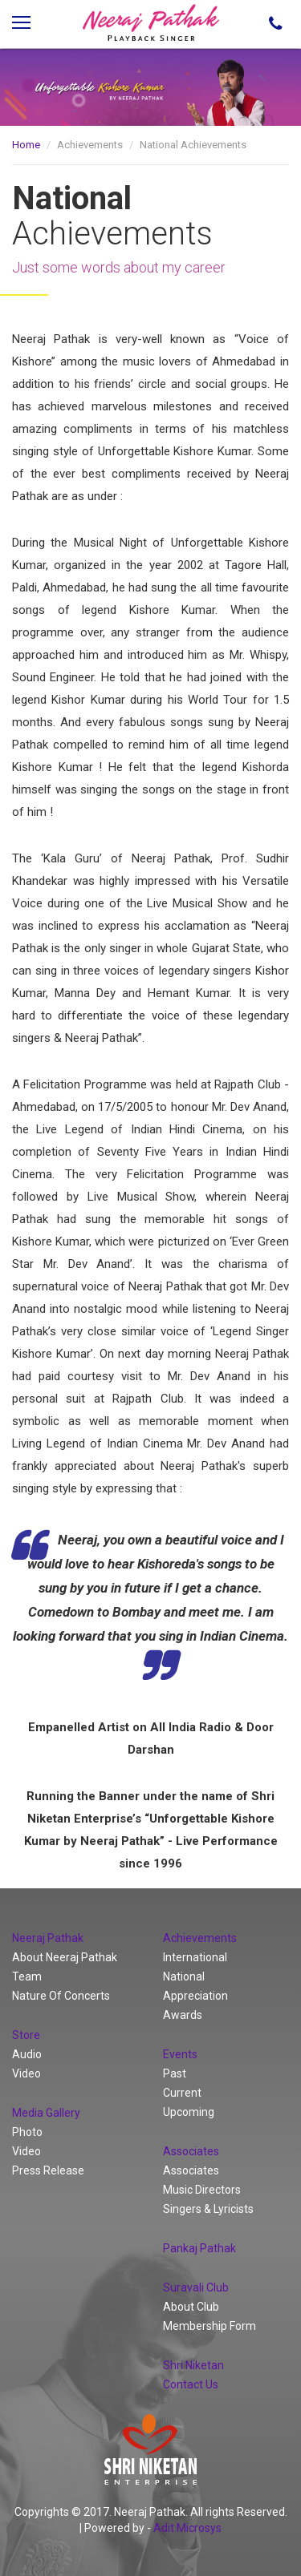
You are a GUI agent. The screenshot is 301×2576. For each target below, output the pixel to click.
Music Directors (202, 2189)
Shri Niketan (193, 2365)
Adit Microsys (187, 2527)
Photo (27, 2132)
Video (26, 2073)
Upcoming (188, 2112)
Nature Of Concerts (61, 1995)
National (184, 1976)
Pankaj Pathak (199, 2248)
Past (174, 2073)
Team (27, 1976)
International (195, 1957)
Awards (182, 2015)
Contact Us (190, 2384)
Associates (191, 2170)
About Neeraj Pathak (64, 1957)
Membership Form (209, 2326)
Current (182, 2092)
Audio (27, 2054)
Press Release (48, 2170)
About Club (191, 2306)
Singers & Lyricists (208, 2209)
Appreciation (195, 1995)
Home (26, 145)
